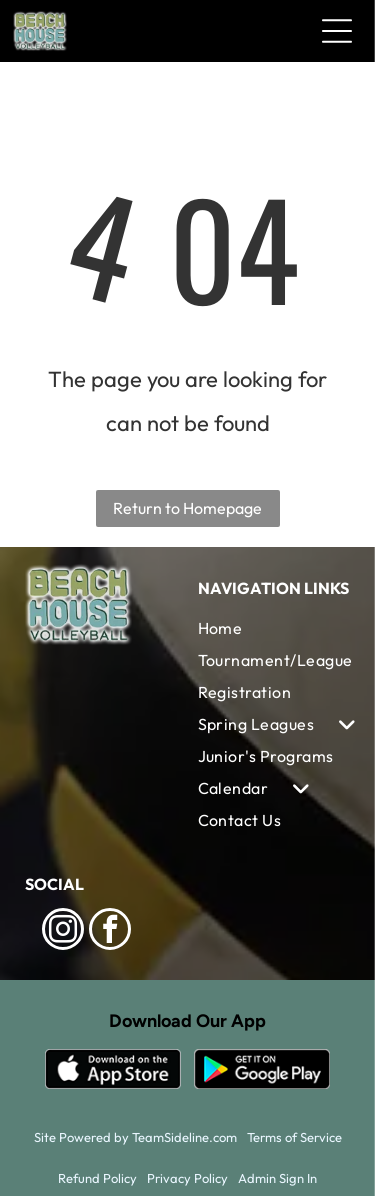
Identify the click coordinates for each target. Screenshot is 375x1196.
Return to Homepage (187, 508)
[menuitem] (275, 628)
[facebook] (110, 931)
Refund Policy (97, 1178)
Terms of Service (294, 1137)
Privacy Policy (187, 1178)
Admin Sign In (277, 1178)
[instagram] (63, 931)
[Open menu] (337, 31)
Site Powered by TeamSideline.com (135, 1137)
